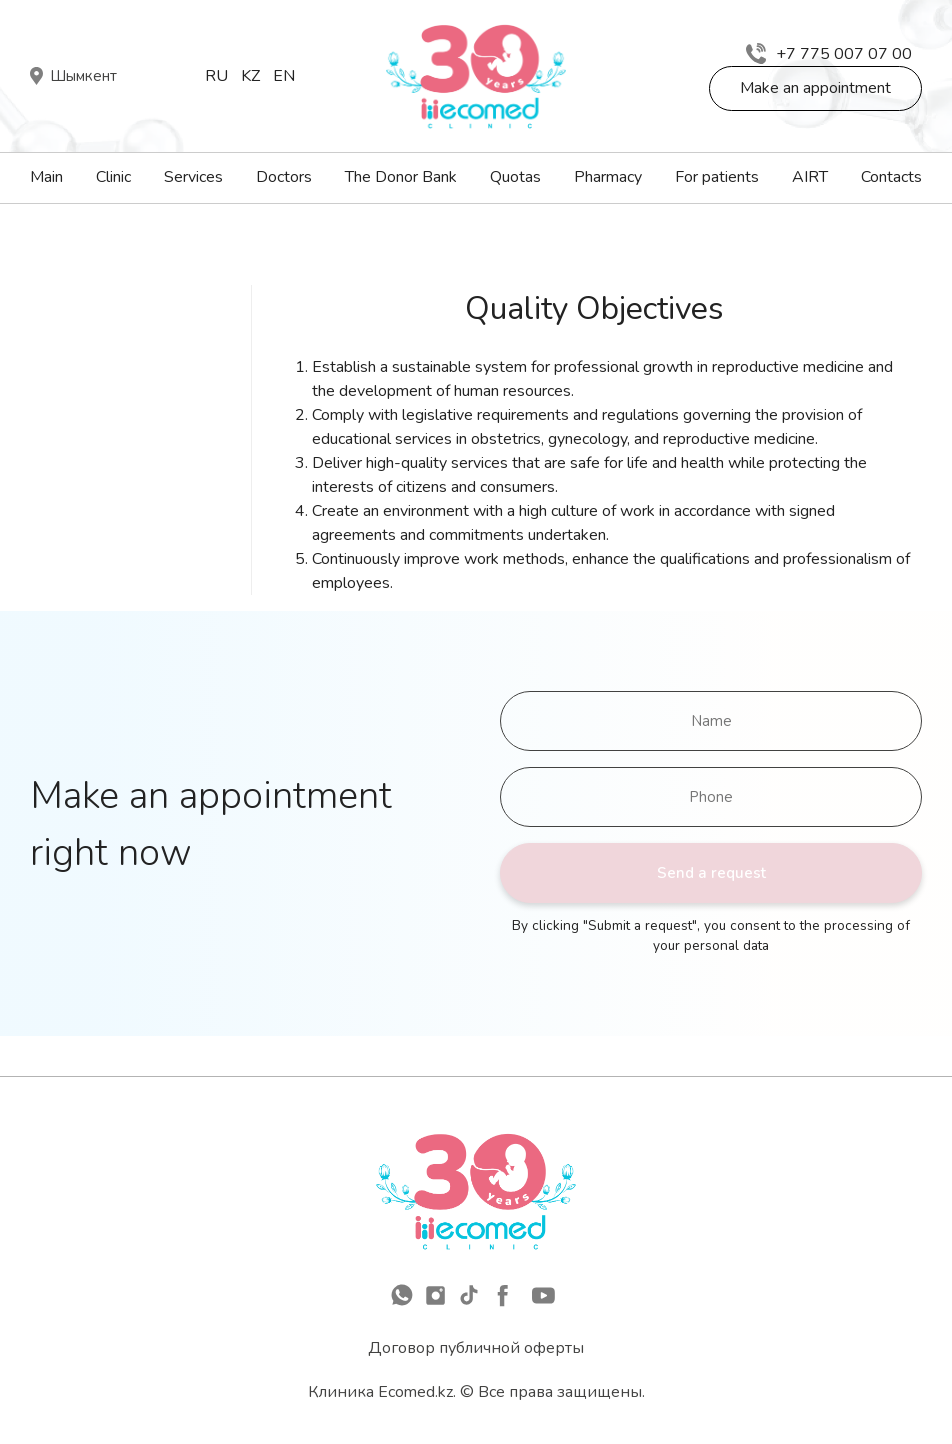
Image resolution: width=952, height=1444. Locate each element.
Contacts (891, 177)
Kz (250, 76)
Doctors (284, 177)
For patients (717, 177)
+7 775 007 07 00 (829, 54)
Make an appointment (815, 88)
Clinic (113, 177)
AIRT (810, 177)
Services (193, 177)
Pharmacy (608, 177)
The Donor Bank (401, 177)
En (284, 76)
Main (46, 177)
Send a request (711, 873)
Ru (216, 76)
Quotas (515, 177)
